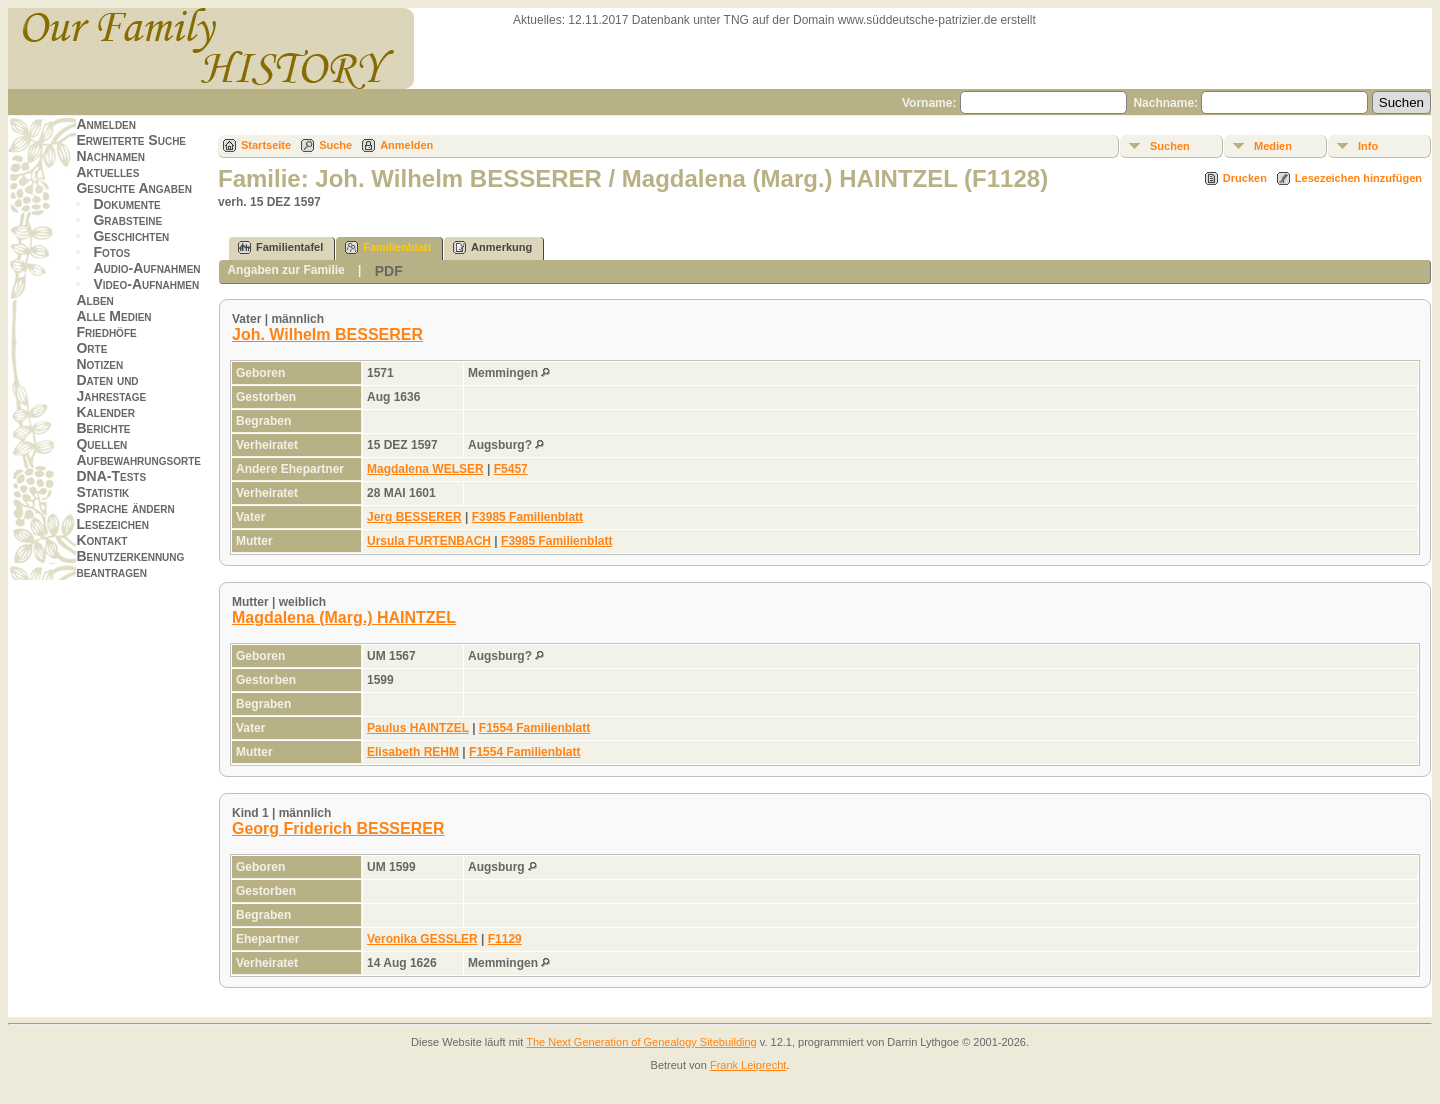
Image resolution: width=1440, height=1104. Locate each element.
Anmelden (106, 124)
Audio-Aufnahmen (146, 268)
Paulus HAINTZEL (418, 728)
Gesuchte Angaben (134, 188)
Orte (91, 348)
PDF (389, 271)
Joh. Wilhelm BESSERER (327, 334)
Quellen (101, 444)
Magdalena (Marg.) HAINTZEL (344, 617)
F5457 (511, 469)
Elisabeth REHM (413, 752)
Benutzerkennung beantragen (130, 564)
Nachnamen (110, 156)
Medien (1273, 146)
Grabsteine (127, 220)
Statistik (102, 492)
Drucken (1245, 178)
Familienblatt (388, 247)
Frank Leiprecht (748, 1065)
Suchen (1170, 146)
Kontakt (101, 540)
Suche (335, 145)
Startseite (266, 145)
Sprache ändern (125, 508)
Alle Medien (113, 316)
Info (1368, 146)
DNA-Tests (111, 476)
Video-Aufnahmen (146, 284)
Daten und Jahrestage (111, 388)
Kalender (105, 412)
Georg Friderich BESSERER (338, 828)
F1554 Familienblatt (534, 728)
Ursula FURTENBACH (429, 541)
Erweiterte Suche (131, 140)
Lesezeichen (112, 524)
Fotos (111, 252)
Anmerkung (492, 247)
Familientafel (280, 247)
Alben (94, 300)
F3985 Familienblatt (527, 517)
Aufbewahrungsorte (138, 460)
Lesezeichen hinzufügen (1358, 178)
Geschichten (131, 236)
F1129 (505, 939)
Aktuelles (107, 172)
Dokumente (126, 204)
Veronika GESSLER (422, 939)
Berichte (103, 428)
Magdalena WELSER (425, 469)
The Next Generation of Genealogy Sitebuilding (641, 1042)
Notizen (99, 364)
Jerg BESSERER (414, 517)
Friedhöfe (106, 332)
